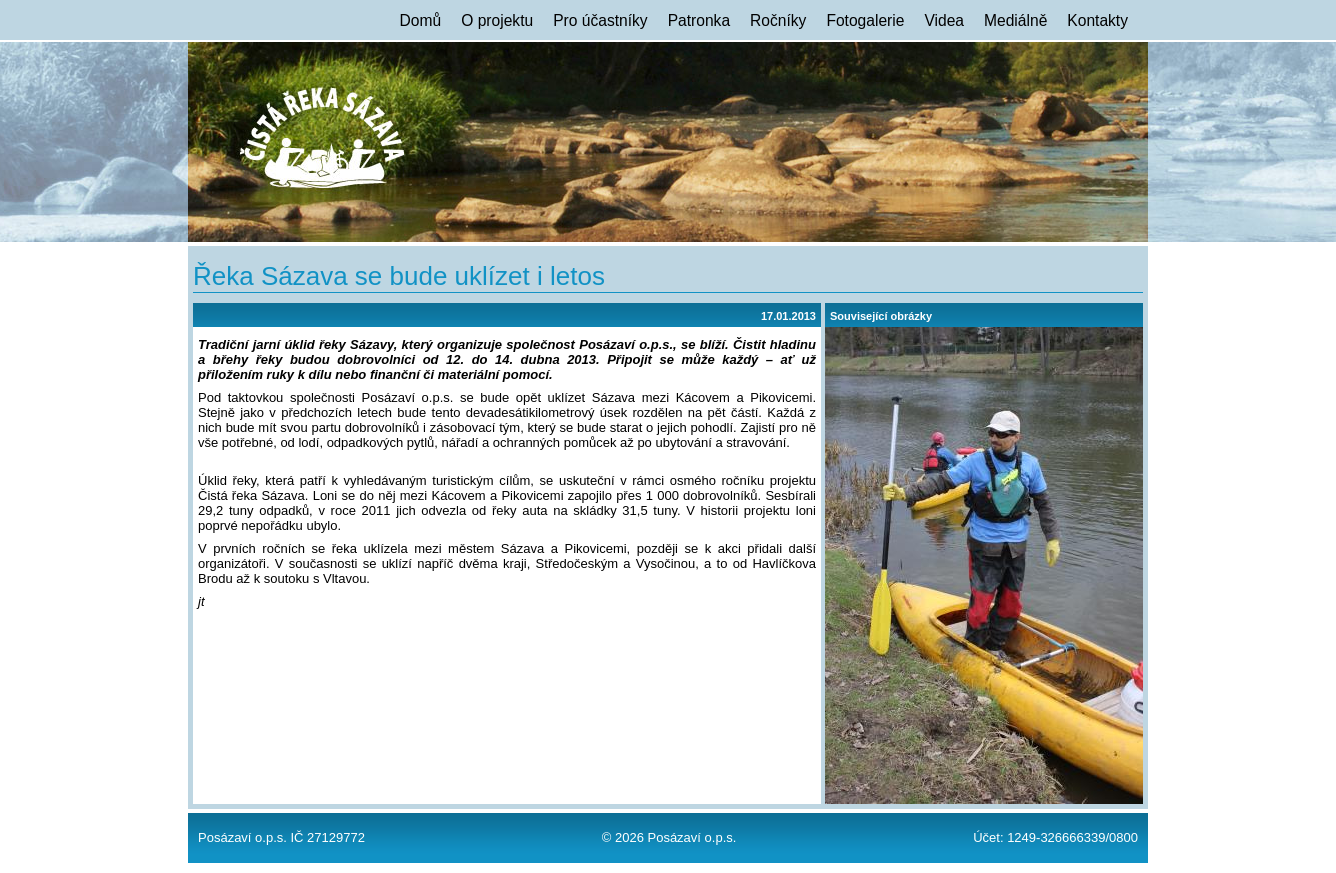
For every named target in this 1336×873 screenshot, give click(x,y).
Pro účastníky (600, 20)
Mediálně (1015, 20)
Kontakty (1097, 20)
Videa (944, 20)
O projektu (497, 20)
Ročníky (778, 20)
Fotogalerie (865, 20)
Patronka (699, 20)
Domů (421, 20)
